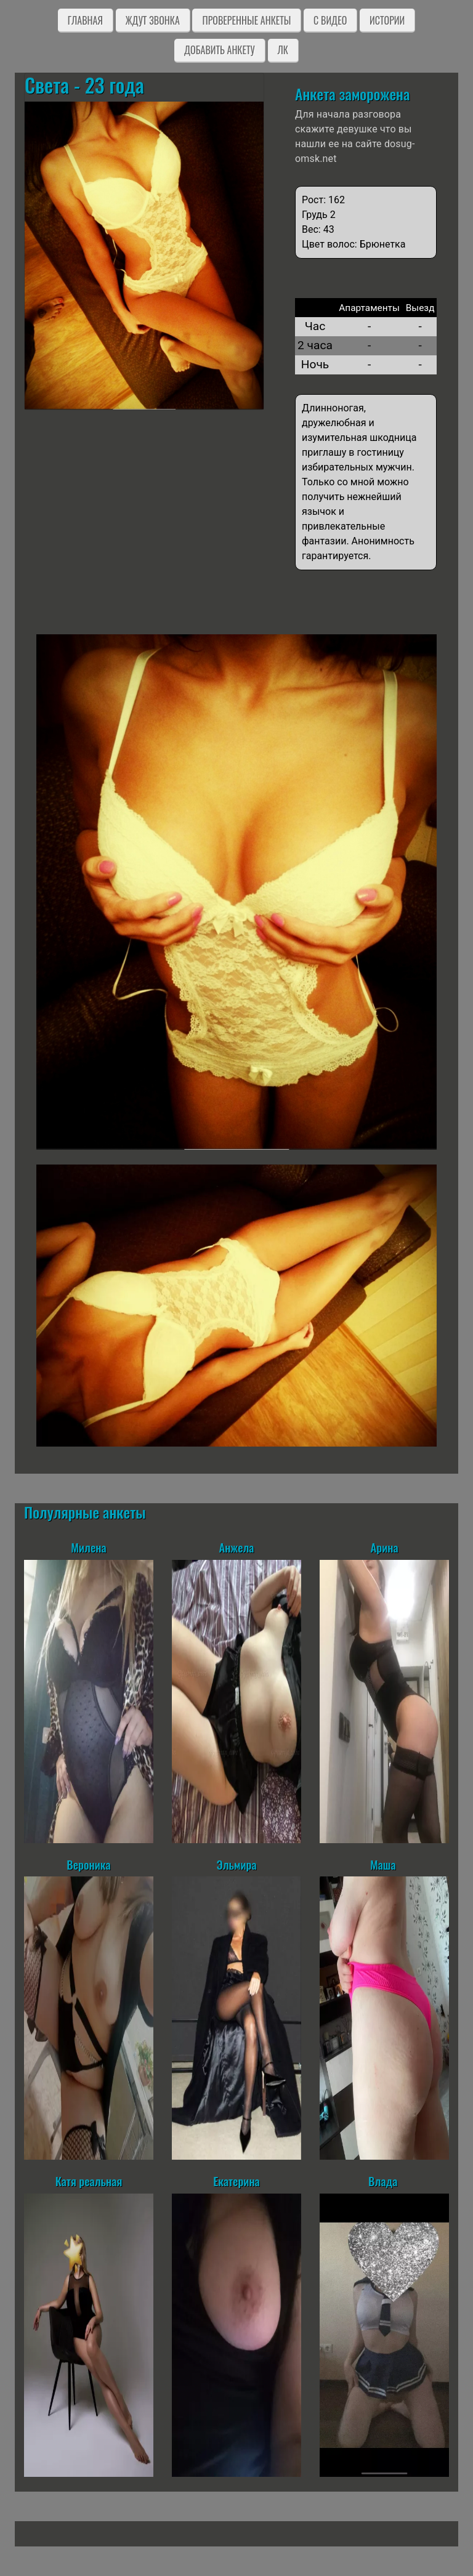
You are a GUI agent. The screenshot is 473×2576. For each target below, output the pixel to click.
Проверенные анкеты (246, 20)
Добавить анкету (219, 49)
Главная (85, 20)
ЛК (283, 49)
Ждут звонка (153, 20)
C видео (330, 20)
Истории (387, 20)
